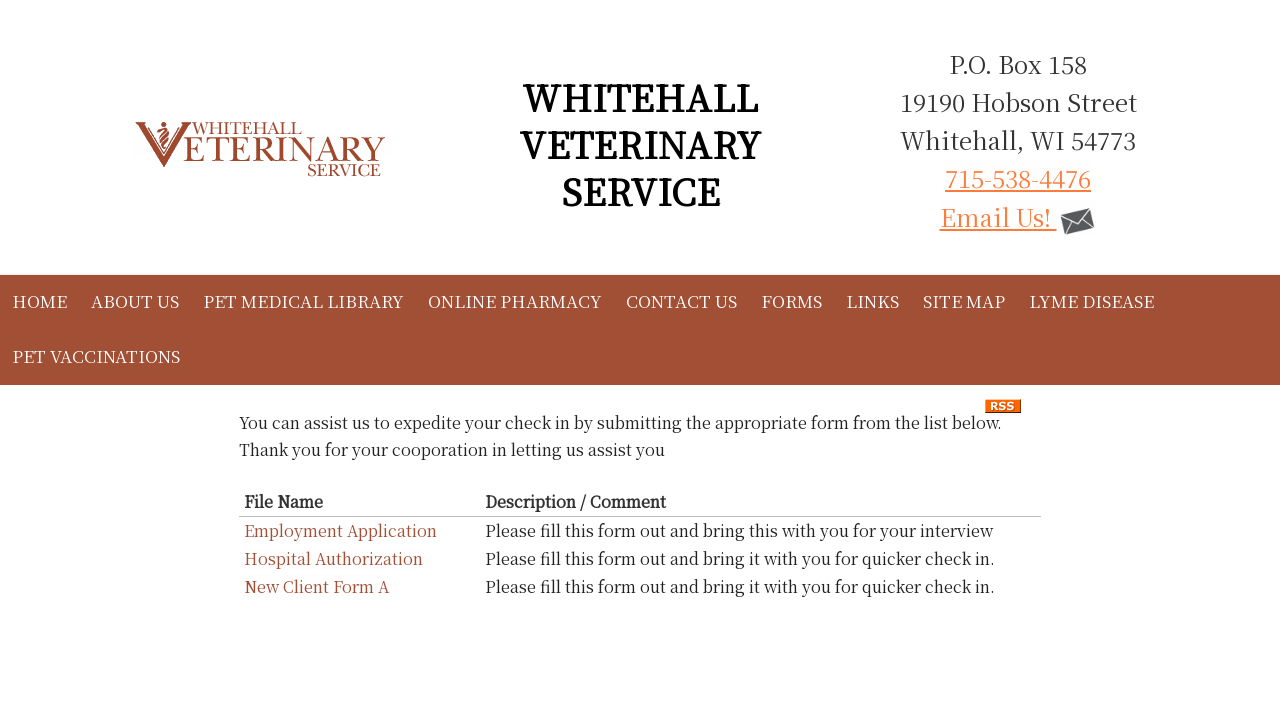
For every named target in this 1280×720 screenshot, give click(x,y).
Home (39, 300)
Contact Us (681, 300)
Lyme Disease (1091, 300)
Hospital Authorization (333, 558)
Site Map (964, 300)
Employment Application (340, 530)
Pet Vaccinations (96, 355)
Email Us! (1018, 216)
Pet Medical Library (303, 300)
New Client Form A (316, 586)
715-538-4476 (1018, 177)
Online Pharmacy (515, 300)
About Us (135, 300)
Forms (791, 300)
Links (872, 300)
